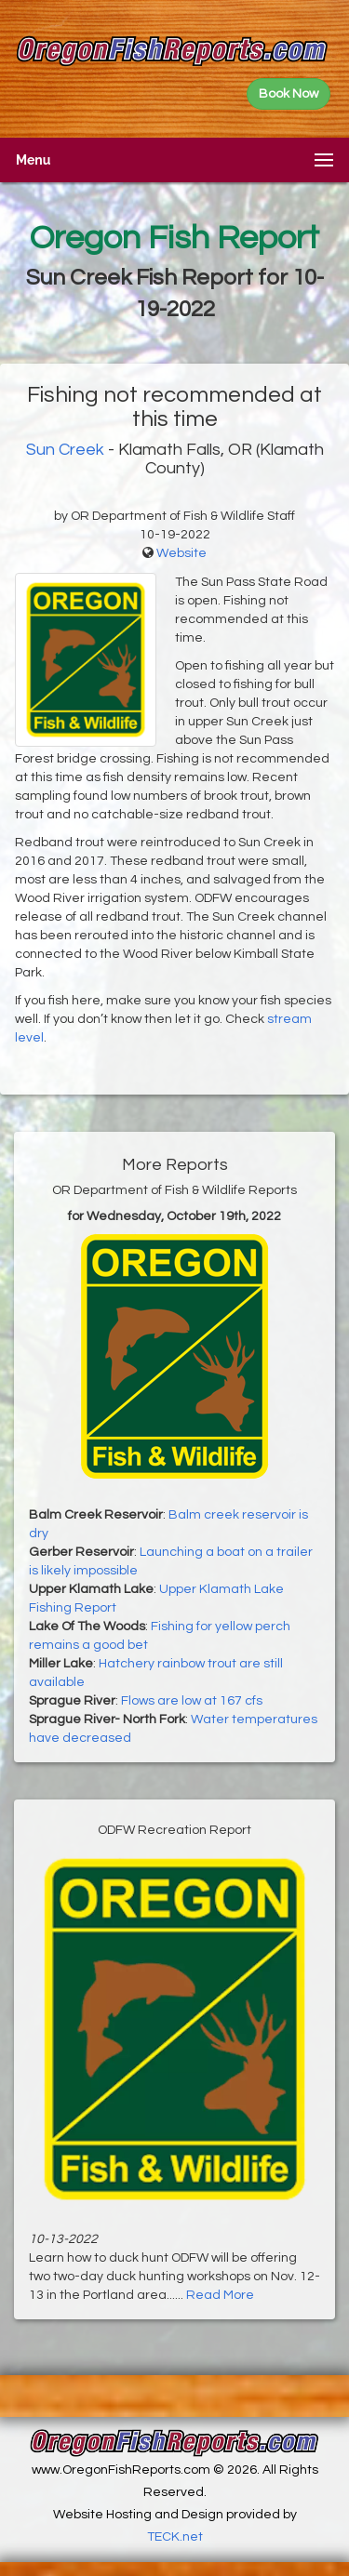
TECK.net (175, 2536)
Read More (220, 2295)
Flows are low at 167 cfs (191, 1700)
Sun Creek (65, 449)
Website (181, 553)
